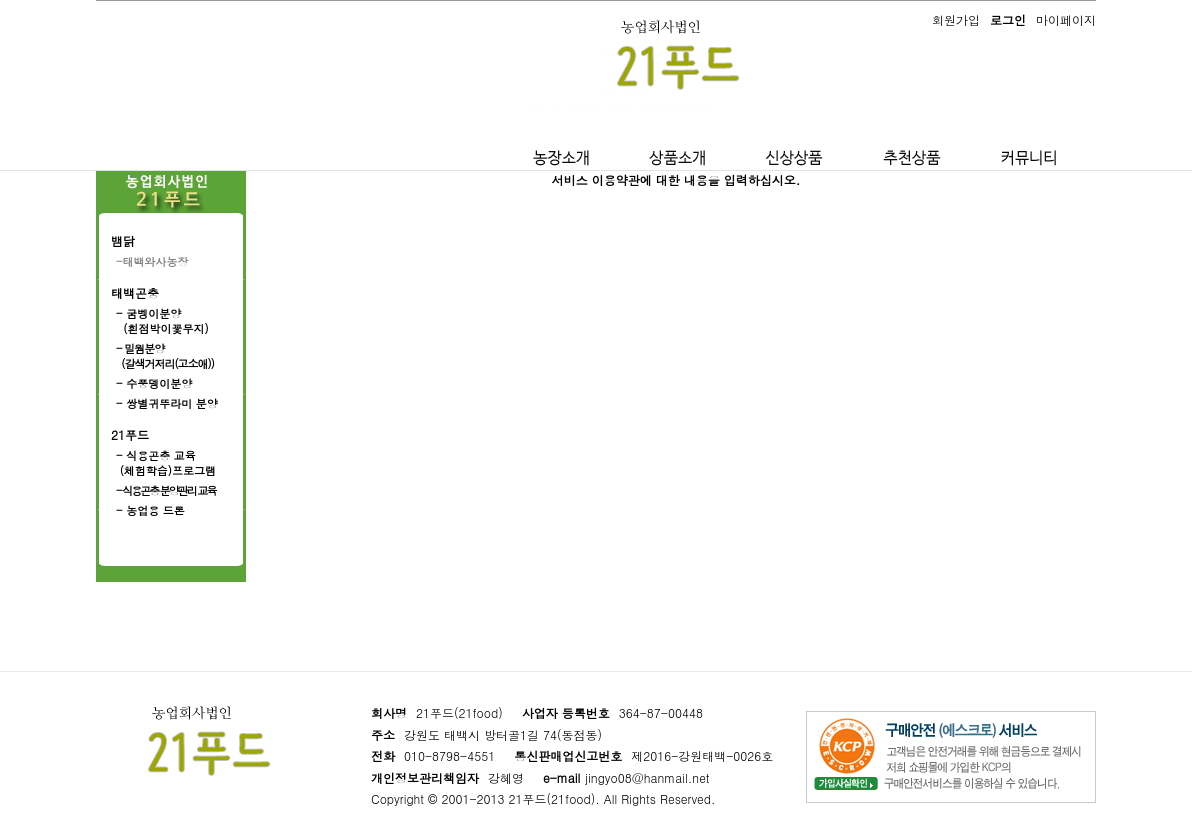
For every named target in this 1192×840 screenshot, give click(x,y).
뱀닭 (123, 240)
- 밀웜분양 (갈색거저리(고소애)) (165, 356)
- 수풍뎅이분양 (154, 383)
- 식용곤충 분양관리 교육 (166, 490)
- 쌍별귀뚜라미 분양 (167, 403)
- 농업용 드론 (150, 510)
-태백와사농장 (152, 261)
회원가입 (956, 19)
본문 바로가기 (0, 0)
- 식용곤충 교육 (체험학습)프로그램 (166, 463)
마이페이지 (1066, 19)
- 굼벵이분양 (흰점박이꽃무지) (162, 321)
